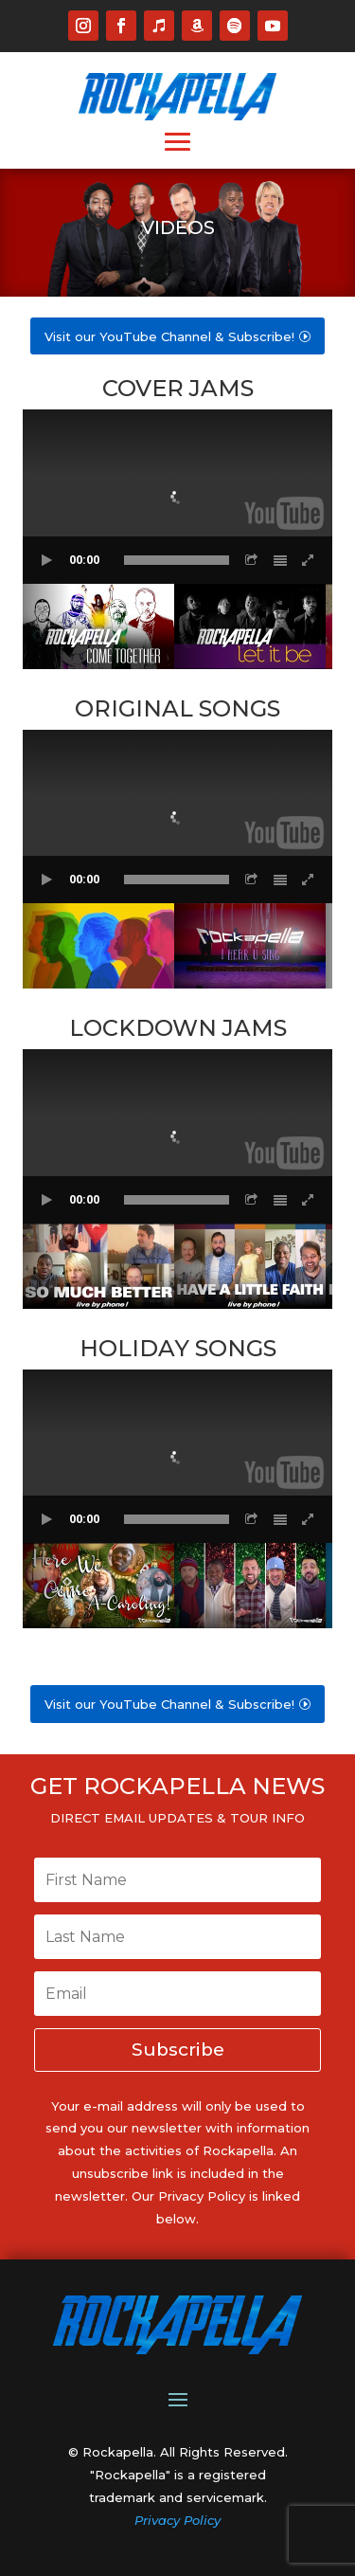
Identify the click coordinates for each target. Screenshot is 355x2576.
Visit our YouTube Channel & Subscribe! (169, 336)
